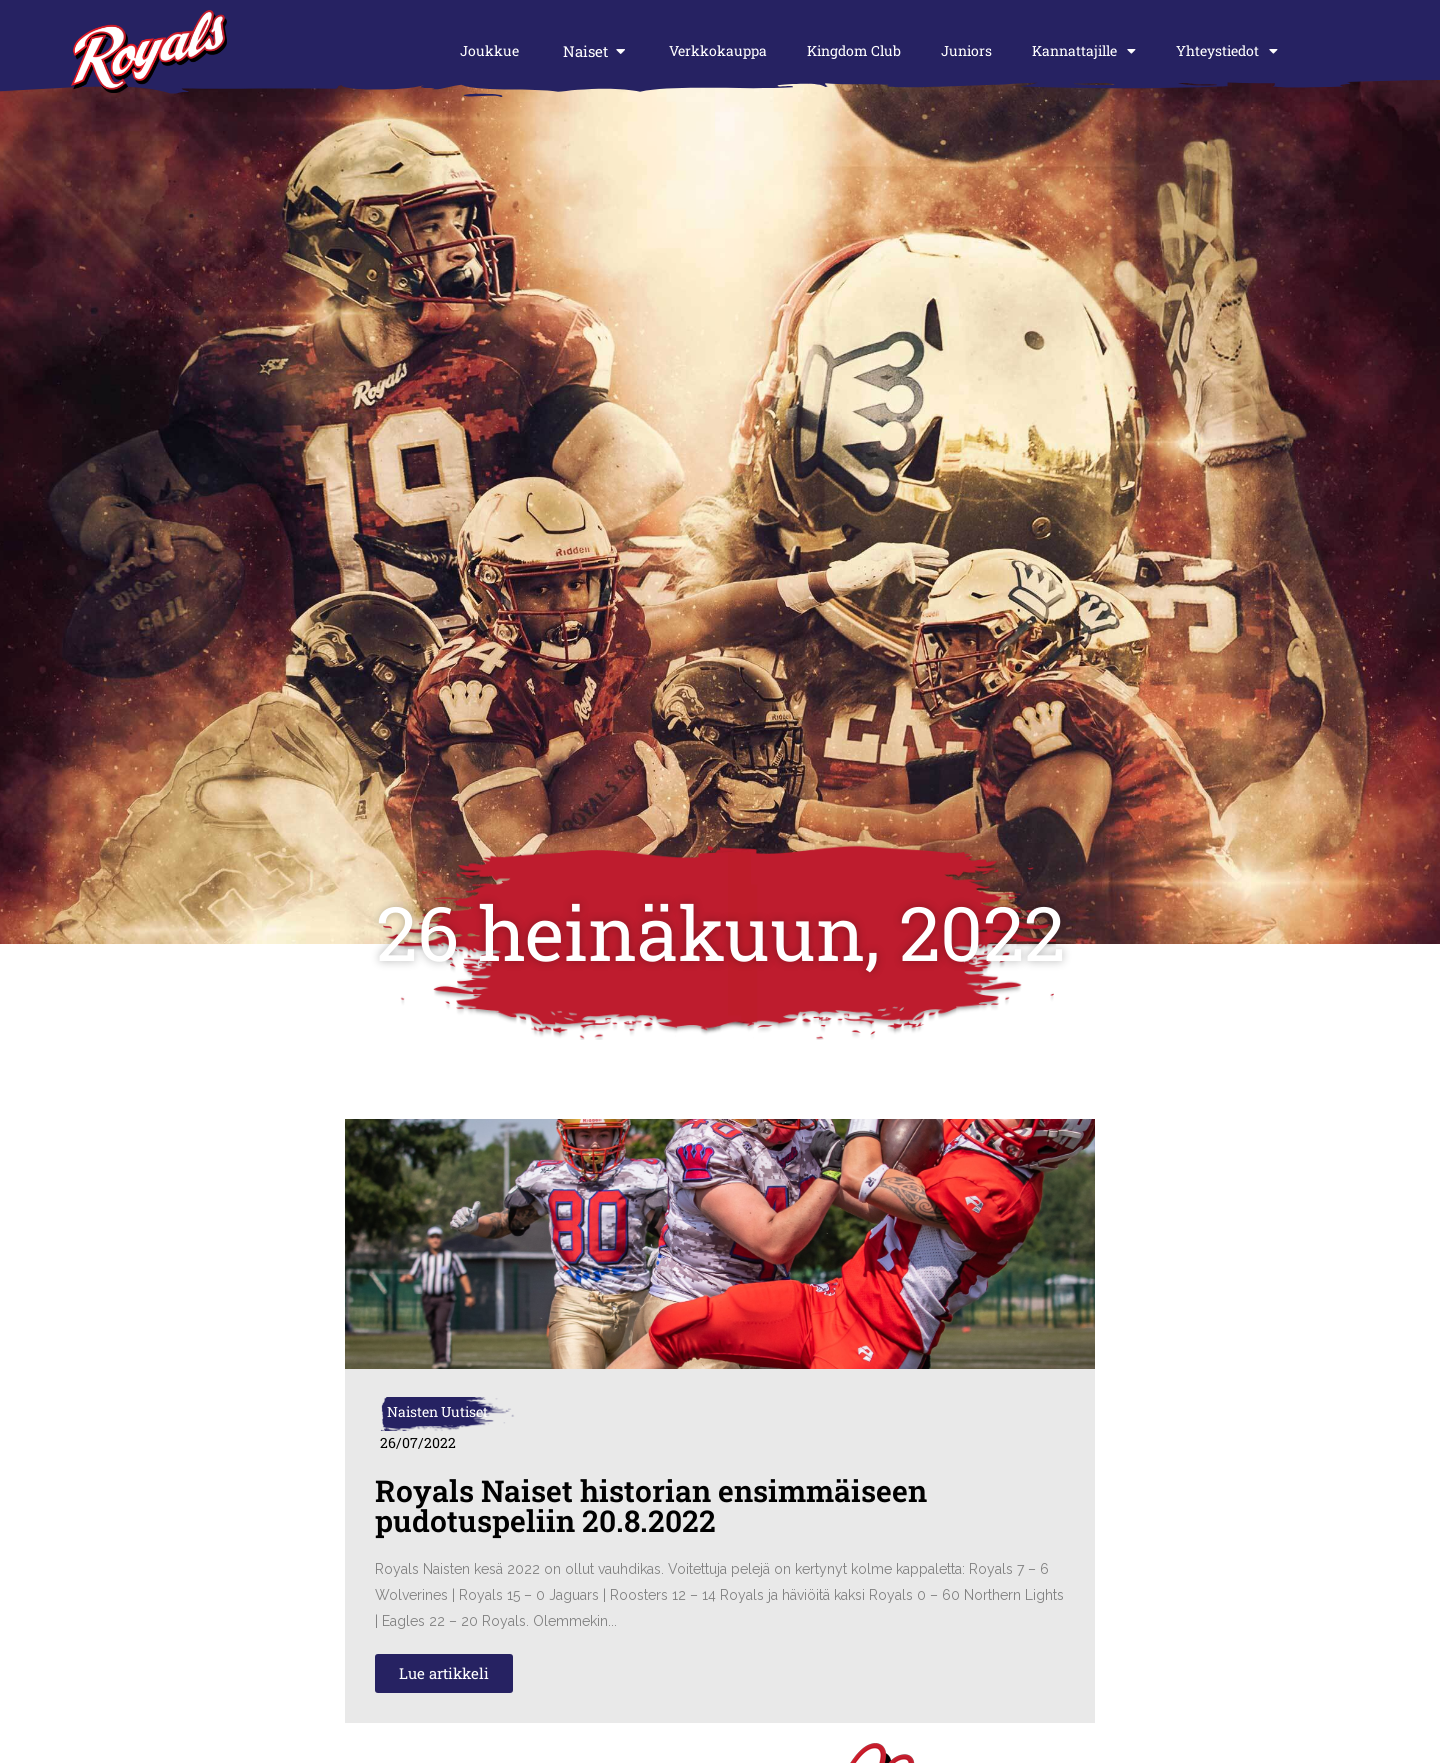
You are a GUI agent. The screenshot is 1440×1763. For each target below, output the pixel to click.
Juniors (966, 50)
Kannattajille (1084, 51)
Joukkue (489, 50)
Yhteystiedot (1227, 51)
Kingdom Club (854, 50)
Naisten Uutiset (437, 1411)
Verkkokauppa (718, 50)
